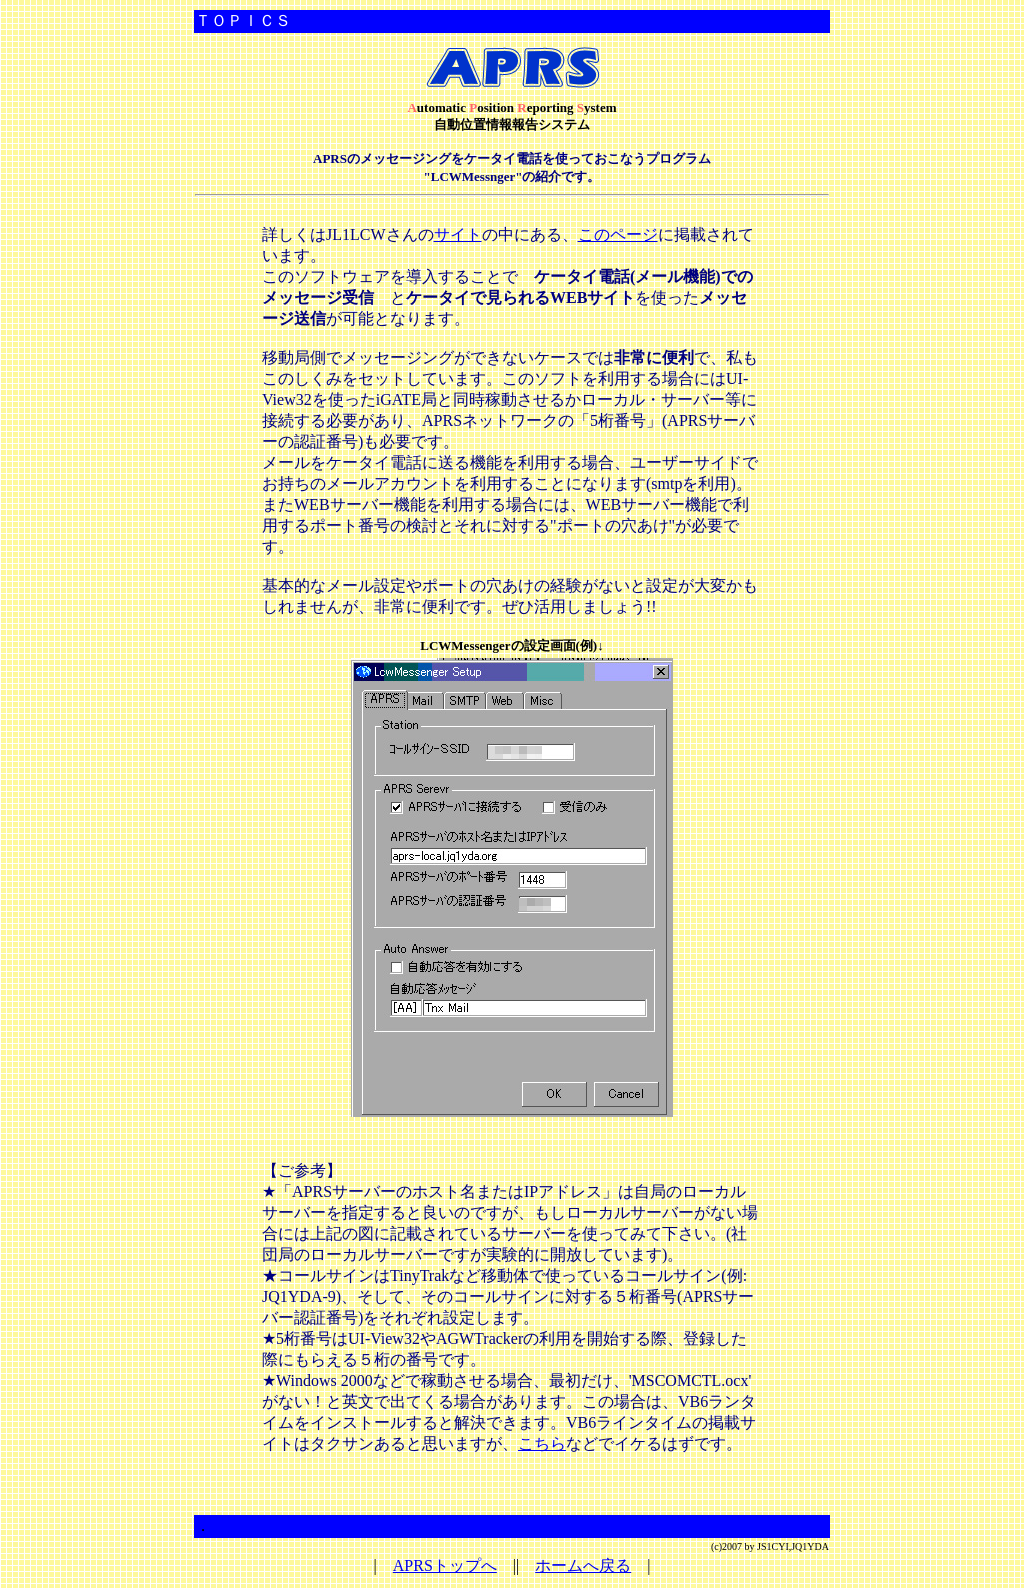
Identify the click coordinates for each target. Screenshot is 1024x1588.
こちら (542, 1443)
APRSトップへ (445, 1565)
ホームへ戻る (583, 1565)
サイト (458, 234)
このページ (618, 234)
